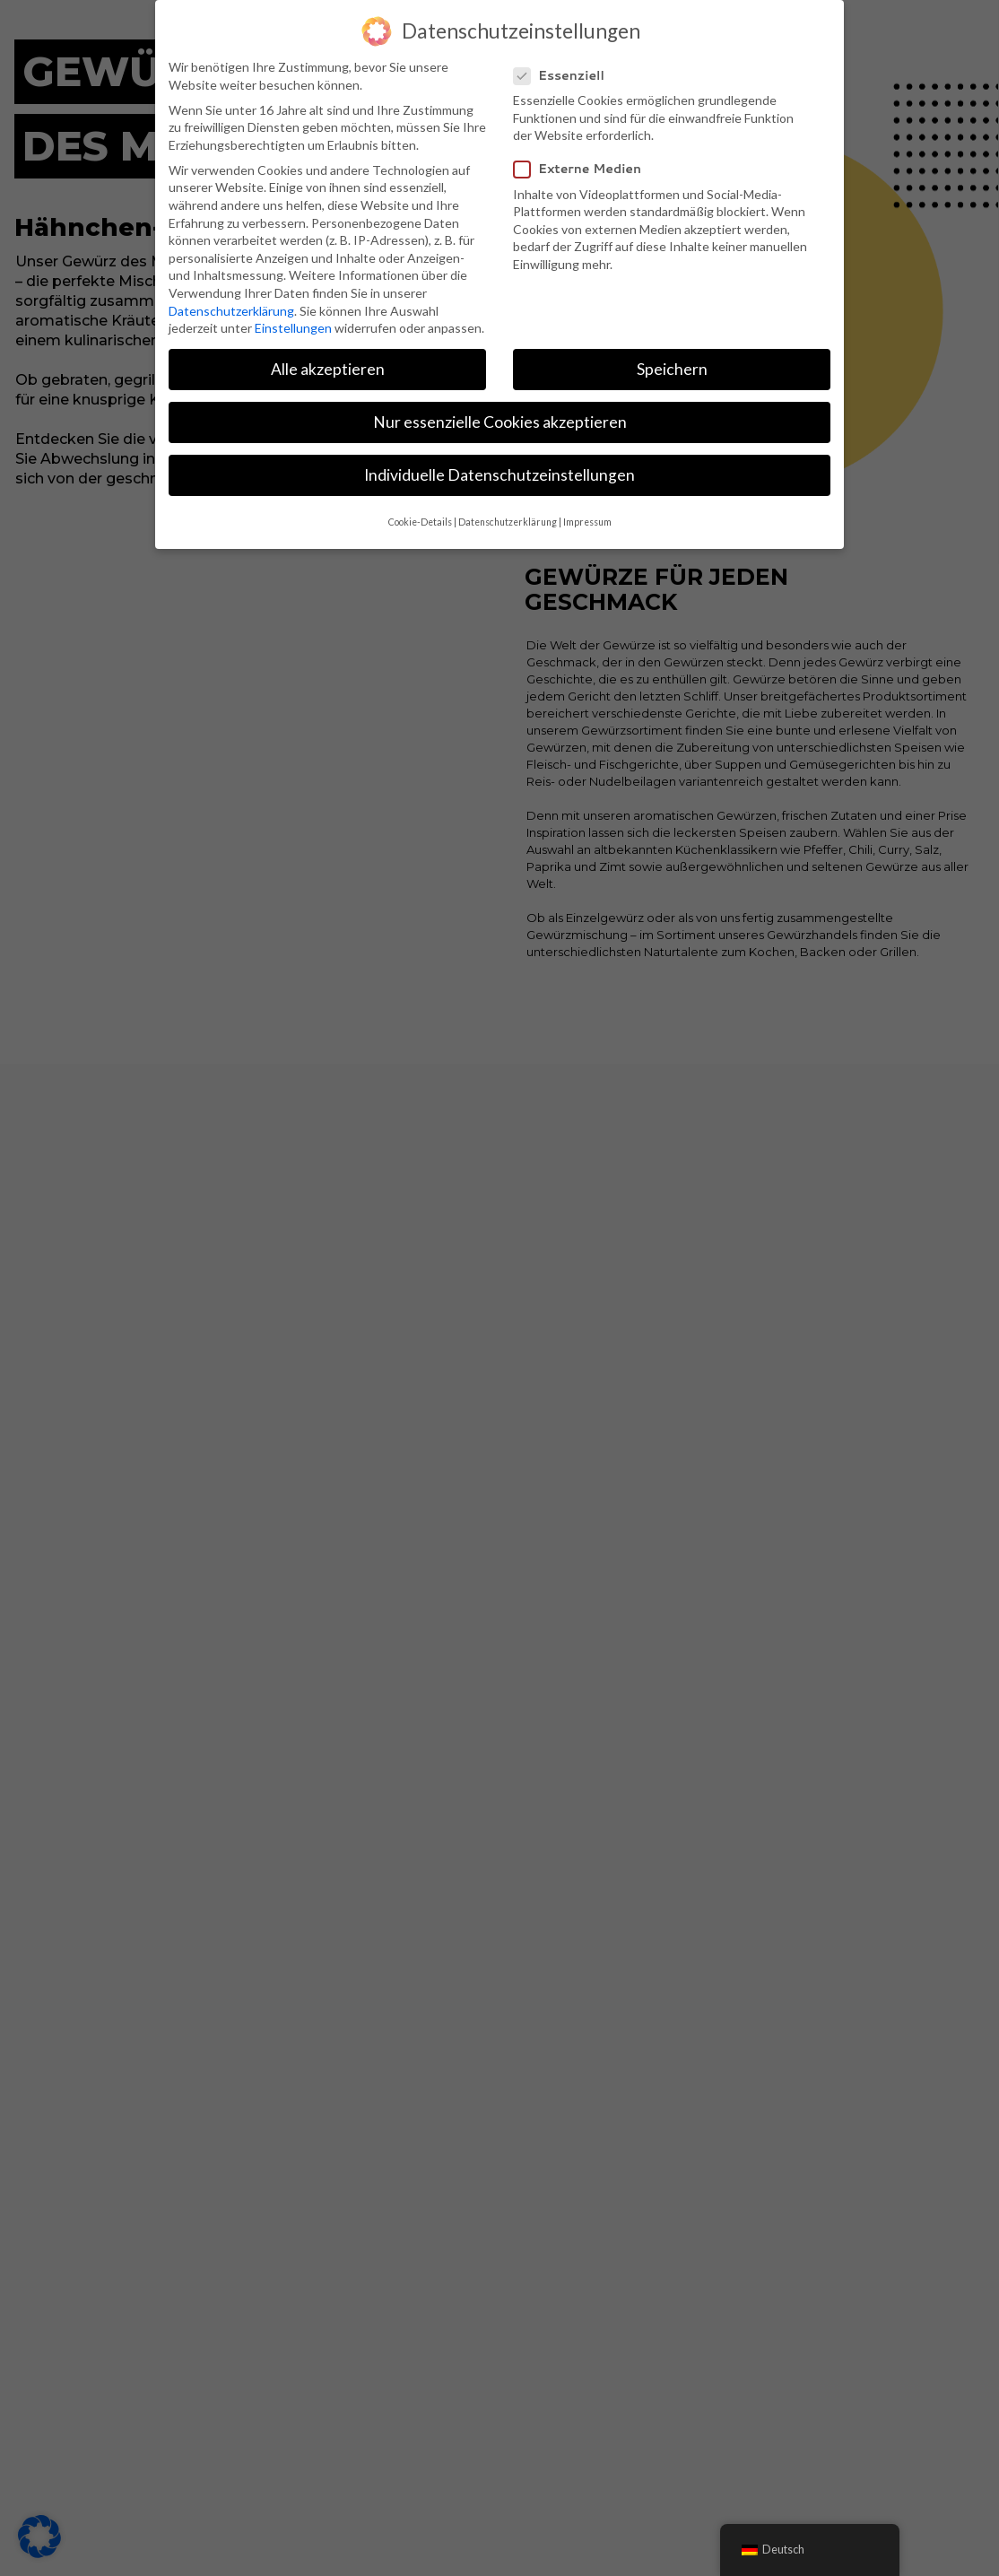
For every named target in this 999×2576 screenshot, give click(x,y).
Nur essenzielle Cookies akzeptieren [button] (500, 422)
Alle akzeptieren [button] (328, 369)
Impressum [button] (587, 522)
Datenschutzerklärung (231, 310)
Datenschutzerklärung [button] (507, 522)
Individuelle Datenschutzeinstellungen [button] (499, 475)
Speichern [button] (672, 369)
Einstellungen (293, 327)
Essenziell (566, 75)
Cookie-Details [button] (420, 522)
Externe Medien (584, 169)
